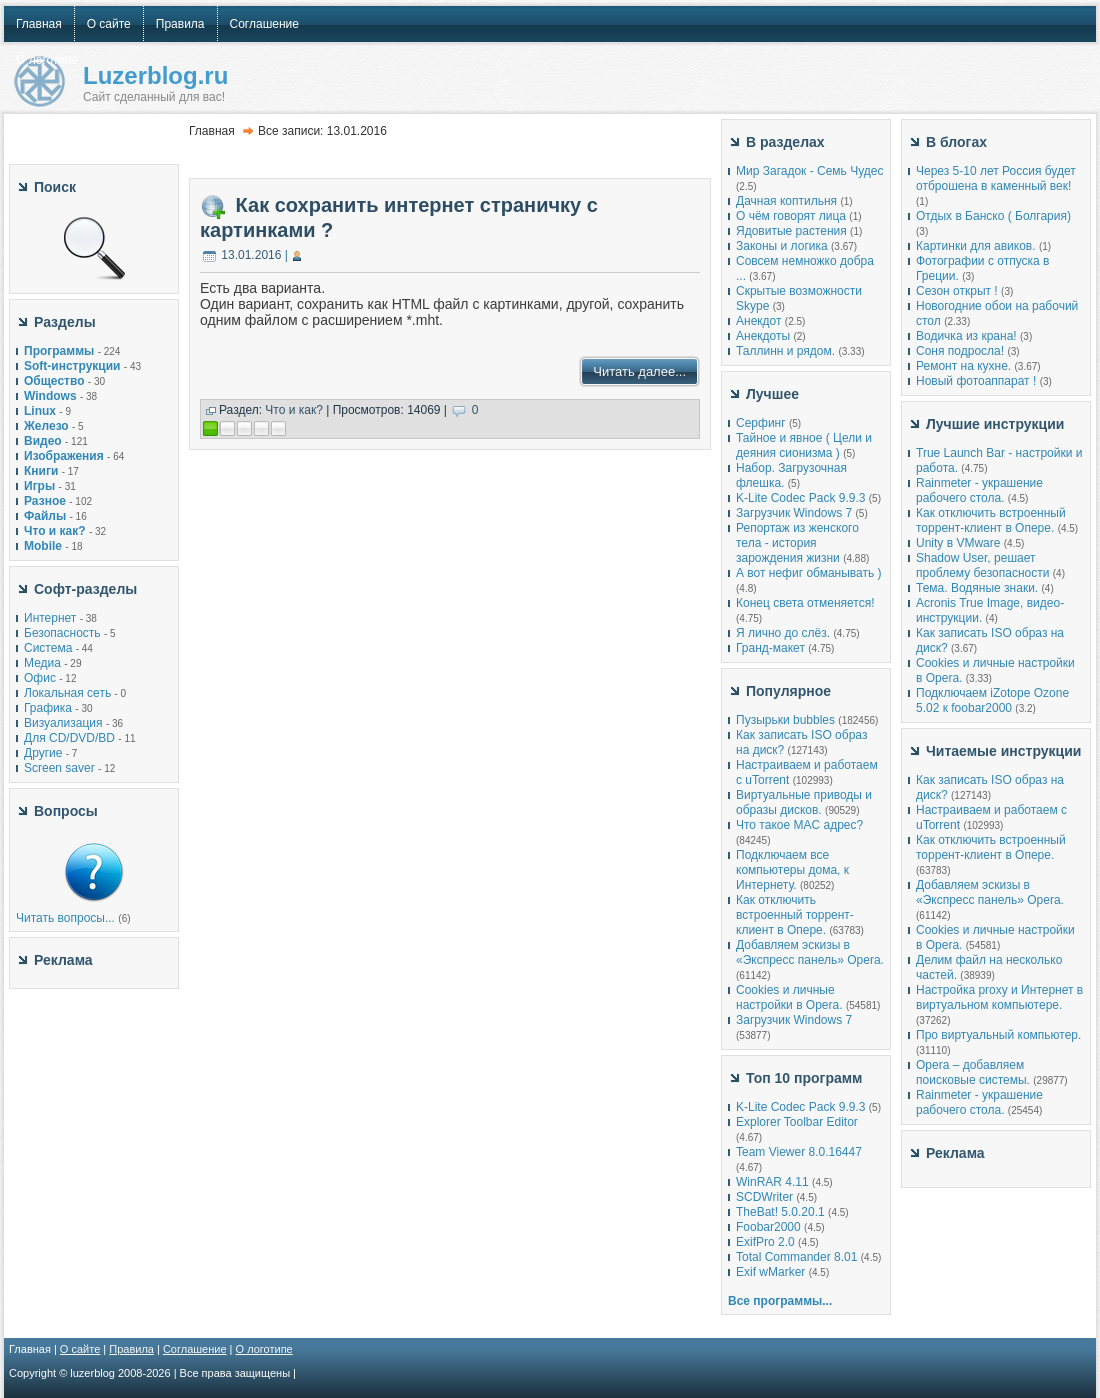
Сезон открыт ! (957, 291)
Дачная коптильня (786, 201)
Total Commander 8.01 (796, 1257)
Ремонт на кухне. (963, 366)
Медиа (42, 663)
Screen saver (59, 768)
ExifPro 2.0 (765, 1242)
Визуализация (63, 723)
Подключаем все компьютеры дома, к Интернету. (792, 870)
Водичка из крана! (966, 336)
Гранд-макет (770, 648)
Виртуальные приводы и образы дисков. (804, 802)
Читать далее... (639, 371)
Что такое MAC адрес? (799, 825)
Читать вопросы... (65, 918)
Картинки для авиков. (976, 246)
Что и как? (294, 410)
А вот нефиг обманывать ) (809, 573)
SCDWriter (764, 1197)
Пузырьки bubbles (785, 720)
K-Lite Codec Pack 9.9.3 (800, 498)
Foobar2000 (768, 1227)
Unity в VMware (960, 543)
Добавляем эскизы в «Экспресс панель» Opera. (810, 952)
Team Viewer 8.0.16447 (799, 1152)
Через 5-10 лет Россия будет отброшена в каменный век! (996, 178)
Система (48, 648)
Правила (131, 1349)
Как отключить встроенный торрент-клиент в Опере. (795, 915)
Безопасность (62, 633)
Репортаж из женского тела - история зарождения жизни (797, 543)
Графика (48, 708)
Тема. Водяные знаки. (977, 588)
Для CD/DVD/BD (69, 738)
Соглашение (195, 1349)
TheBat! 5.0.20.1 (782, 1212)
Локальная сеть (67, 693)
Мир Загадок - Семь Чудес (809, 171)
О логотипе (264, 1349)
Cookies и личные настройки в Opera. (789, 997)
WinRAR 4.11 (772, 1182)
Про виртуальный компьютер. (998, 1035)
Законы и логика (782, 246)
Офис (40, 678)
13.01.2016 (251, 255)
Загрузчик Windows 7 (794, 513)
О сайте (80, 1349)
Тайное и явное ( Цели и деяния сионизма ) (804, 445)
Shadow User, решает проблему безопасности (982, 565)
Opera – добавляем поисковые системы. (973, 1072)
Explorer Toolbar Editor (797, 1122)
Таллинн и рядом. (785, 351)
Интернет (50, 618)
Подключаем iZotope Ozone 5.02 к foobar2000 (992, 700)
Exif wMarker (770, 1272)
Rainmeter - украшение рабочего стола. (979, 490)
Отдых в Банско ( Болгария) (993, 216)
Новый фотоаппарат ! (976, 381)
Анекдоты (763, 336)
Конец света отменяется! (805, 603)
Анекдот (758, 321)
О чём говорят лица (791, 216)
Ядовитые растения (791, 231)
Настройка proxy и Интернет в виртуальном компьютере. (999, 997)
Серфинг (761, 423)
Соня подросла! (960, 351)
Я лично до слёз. (783, 633)
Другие (43, 753)
